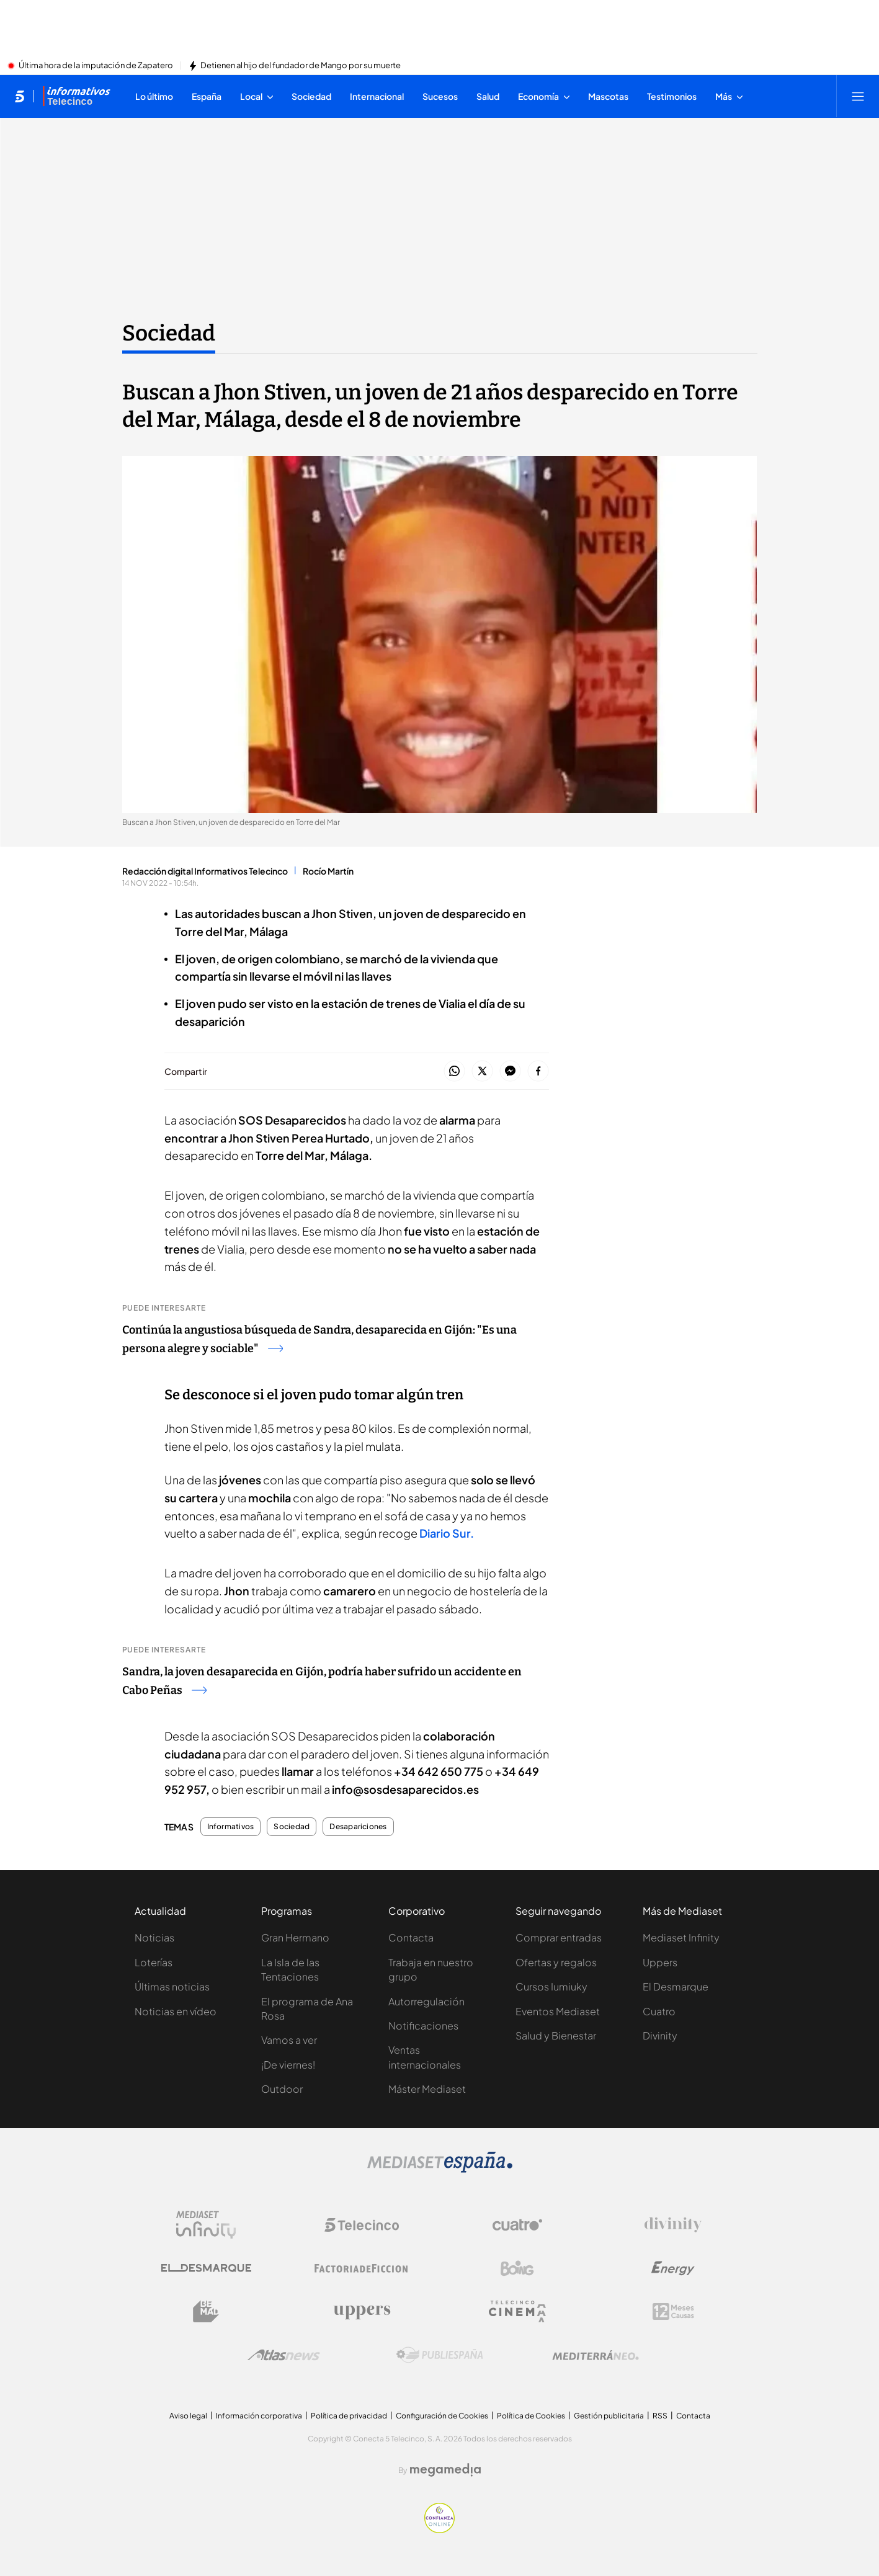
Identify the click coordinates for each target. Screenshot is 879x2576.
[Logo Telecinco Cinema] (517, 2311)
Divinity (660, 2035)
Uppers (660, 1962)
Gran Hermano (295, 1937)
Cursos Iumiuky (551, 1986)
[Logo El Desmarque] (206, 2268)
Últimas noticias (172, 1986)
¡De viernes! (288, 2064)
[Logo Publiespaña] (439, 2355)
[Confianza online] (439, 2529)
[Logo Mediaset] (439, 2169)
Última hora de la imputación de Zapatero (96, 66)
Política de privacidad (349, 2415)
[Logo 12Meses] (673, 2311)
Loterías (153, 1962)
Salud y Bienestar (555, 2035)
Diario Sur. (446, 1533)
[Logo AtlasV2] (284, 2355)
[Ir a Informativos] (76, 96)
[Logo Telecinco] (361, 2224)
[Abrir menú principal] (858, 96)
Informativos (230, 1826)
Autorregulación (426, 2001)
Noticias (154, 1937)
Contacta (411, 1937)
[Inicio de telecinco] (19, 96)
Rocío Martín (328, 871)
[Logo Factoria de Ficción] (362, 2268)
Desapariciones (357, 1826)
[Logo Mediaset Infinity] (206, 2224)
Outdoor (282, 2088)
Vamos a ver (289, 2039)
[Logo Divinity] (673, 2224)
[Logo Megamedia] (445, 2470)
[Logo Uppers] (361, 2311)
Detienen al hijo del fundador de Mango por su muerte (300, 66)
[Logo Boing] (517, 2268)
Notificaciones (423, 2025)
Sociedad (292, 1826)
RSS (660, 2415)
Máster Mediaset (427, 2088)
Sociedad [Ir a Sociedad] (168, 333)
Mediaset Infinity (681, 1937)
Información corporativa (259, 2415)
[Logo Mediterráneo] (595, 2355)
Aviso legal (188, 2415)
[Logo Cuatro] (517, 2224)
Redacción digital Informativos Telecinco (205, 871)
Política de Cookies (531, 2415)
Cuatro (659, 2011)
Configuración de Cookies (442, 2415)
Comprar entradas (558, 1937)
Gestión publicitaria (609, 2415)
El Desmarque (675, 1986)
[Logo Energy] (673, 2268)
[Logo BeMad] (206, 2311)
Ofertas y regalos (556, 1962)
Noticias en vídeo (175, 2011)
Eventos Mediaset (557, 2011)
